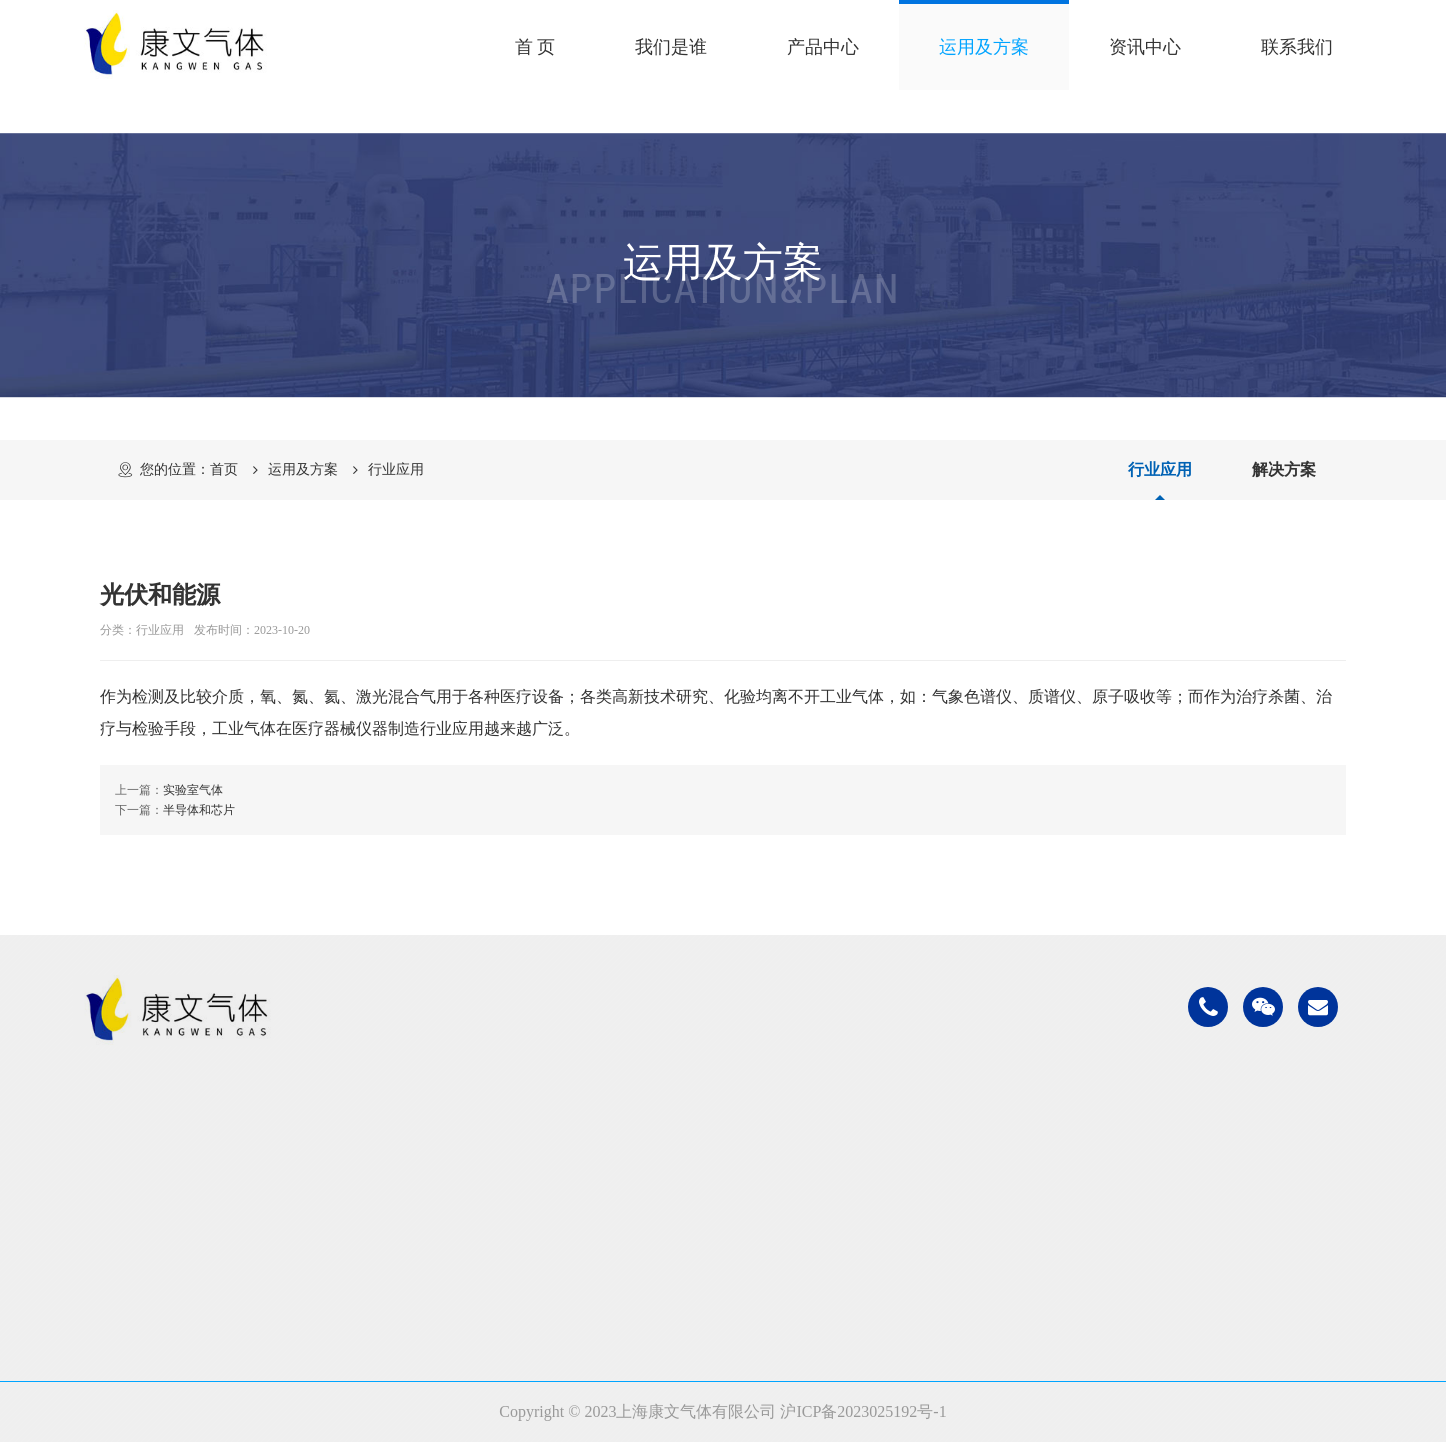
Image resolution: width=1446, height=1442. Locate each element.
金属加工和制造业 (733, 1180)
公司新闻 (989, 1155)
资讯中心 (1145, 47)
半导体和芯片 (199, 810)
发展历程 (125, 1205)
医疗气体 (701, 1230)
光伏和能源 (709, 1280)
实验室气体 (193, 790)
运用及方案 (984, 47)
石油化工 (701, 1155)
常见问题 (989, 1205)
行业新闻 (989, 1180)
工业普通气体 (429, 1155)
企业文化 (125, 1180)
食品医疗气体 (429, 1180)
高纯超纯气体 (429, 1230)
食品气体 (701, 1205)
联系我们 (1297, 47)
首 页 (535, 47)
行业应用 (396, 469)
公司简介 (125, 1155)
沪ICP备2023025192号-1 (863, 1411)
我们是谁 (671, 47)
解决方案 (1284, 469)
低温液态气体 (429, 1205)
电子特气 (413, 1255)
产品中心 (823, 47)
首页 (224, 469)
